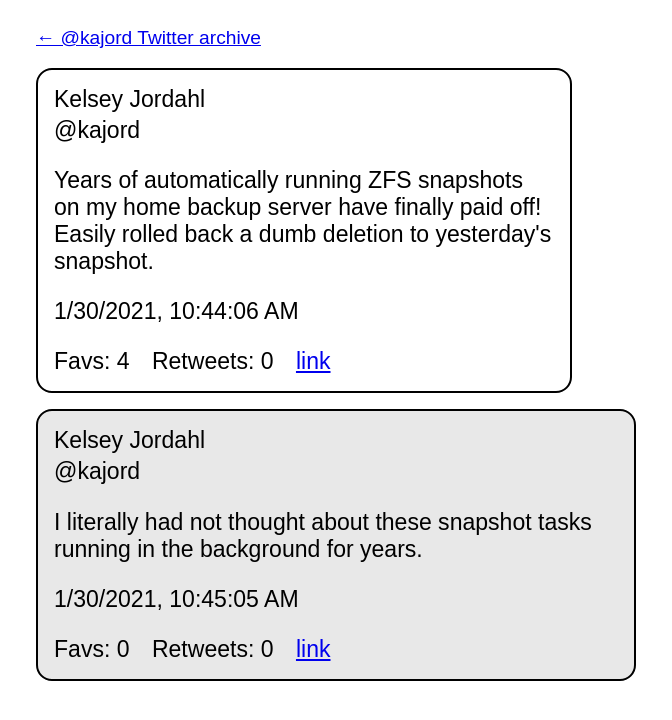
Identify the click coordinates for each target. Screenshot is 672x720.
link (313, 361)
